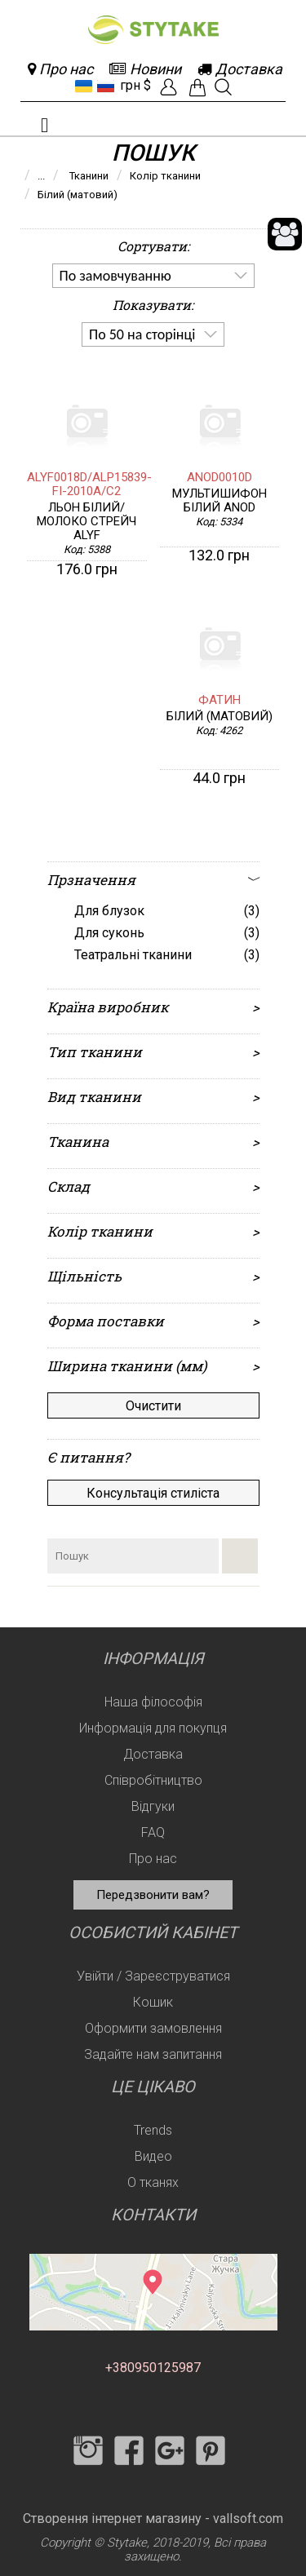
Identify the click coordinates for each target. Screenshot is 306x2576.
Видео (153, 2156)
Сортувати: (153, 246)
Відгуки (153, 1806)
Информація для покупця (153, 1728)
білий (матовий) (219, 717)
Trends (153, 2130)
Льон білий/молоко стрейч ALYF (86, 521)
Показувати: (153, 304)
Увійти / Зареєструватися (153, 1976)
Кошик (153, 2002)
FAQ (153, 1832)
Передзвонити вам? (153, 1895)
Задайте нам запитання (153, 2054)
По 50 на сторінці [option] (142, 334)
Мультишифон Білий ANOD (219, 501)
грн (130, 85)
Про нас (153, 1858)
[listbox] (153, 275)
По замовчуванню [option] (115, 276)
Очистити (153, 1406)
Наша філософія (153, 1702)
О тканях (153, 2182)
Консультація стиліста (153, 1493)
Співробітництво (153, 1780)
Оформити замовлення (153, 2028)
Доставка (153, 1754)
